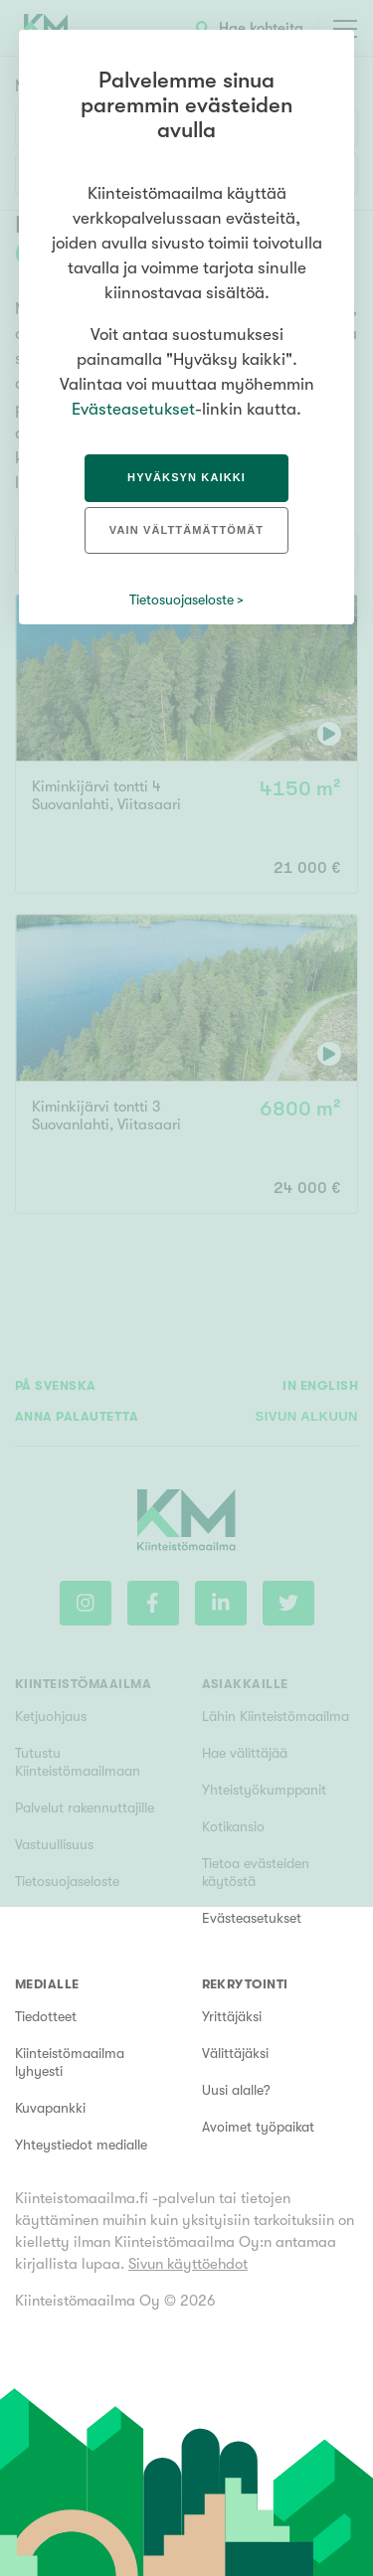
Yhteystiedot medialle (81, 2144)
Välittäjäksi (235, 2053)
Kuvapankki (50, 2108)
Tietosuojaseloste (181, 599)
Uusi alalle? (236, 2090)
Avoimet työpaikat (258, 2127)
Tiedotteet (46, 2016)
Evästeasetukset (251, 1918)
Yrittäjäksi (232, 2016)
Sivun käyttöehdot (188, 2264)
